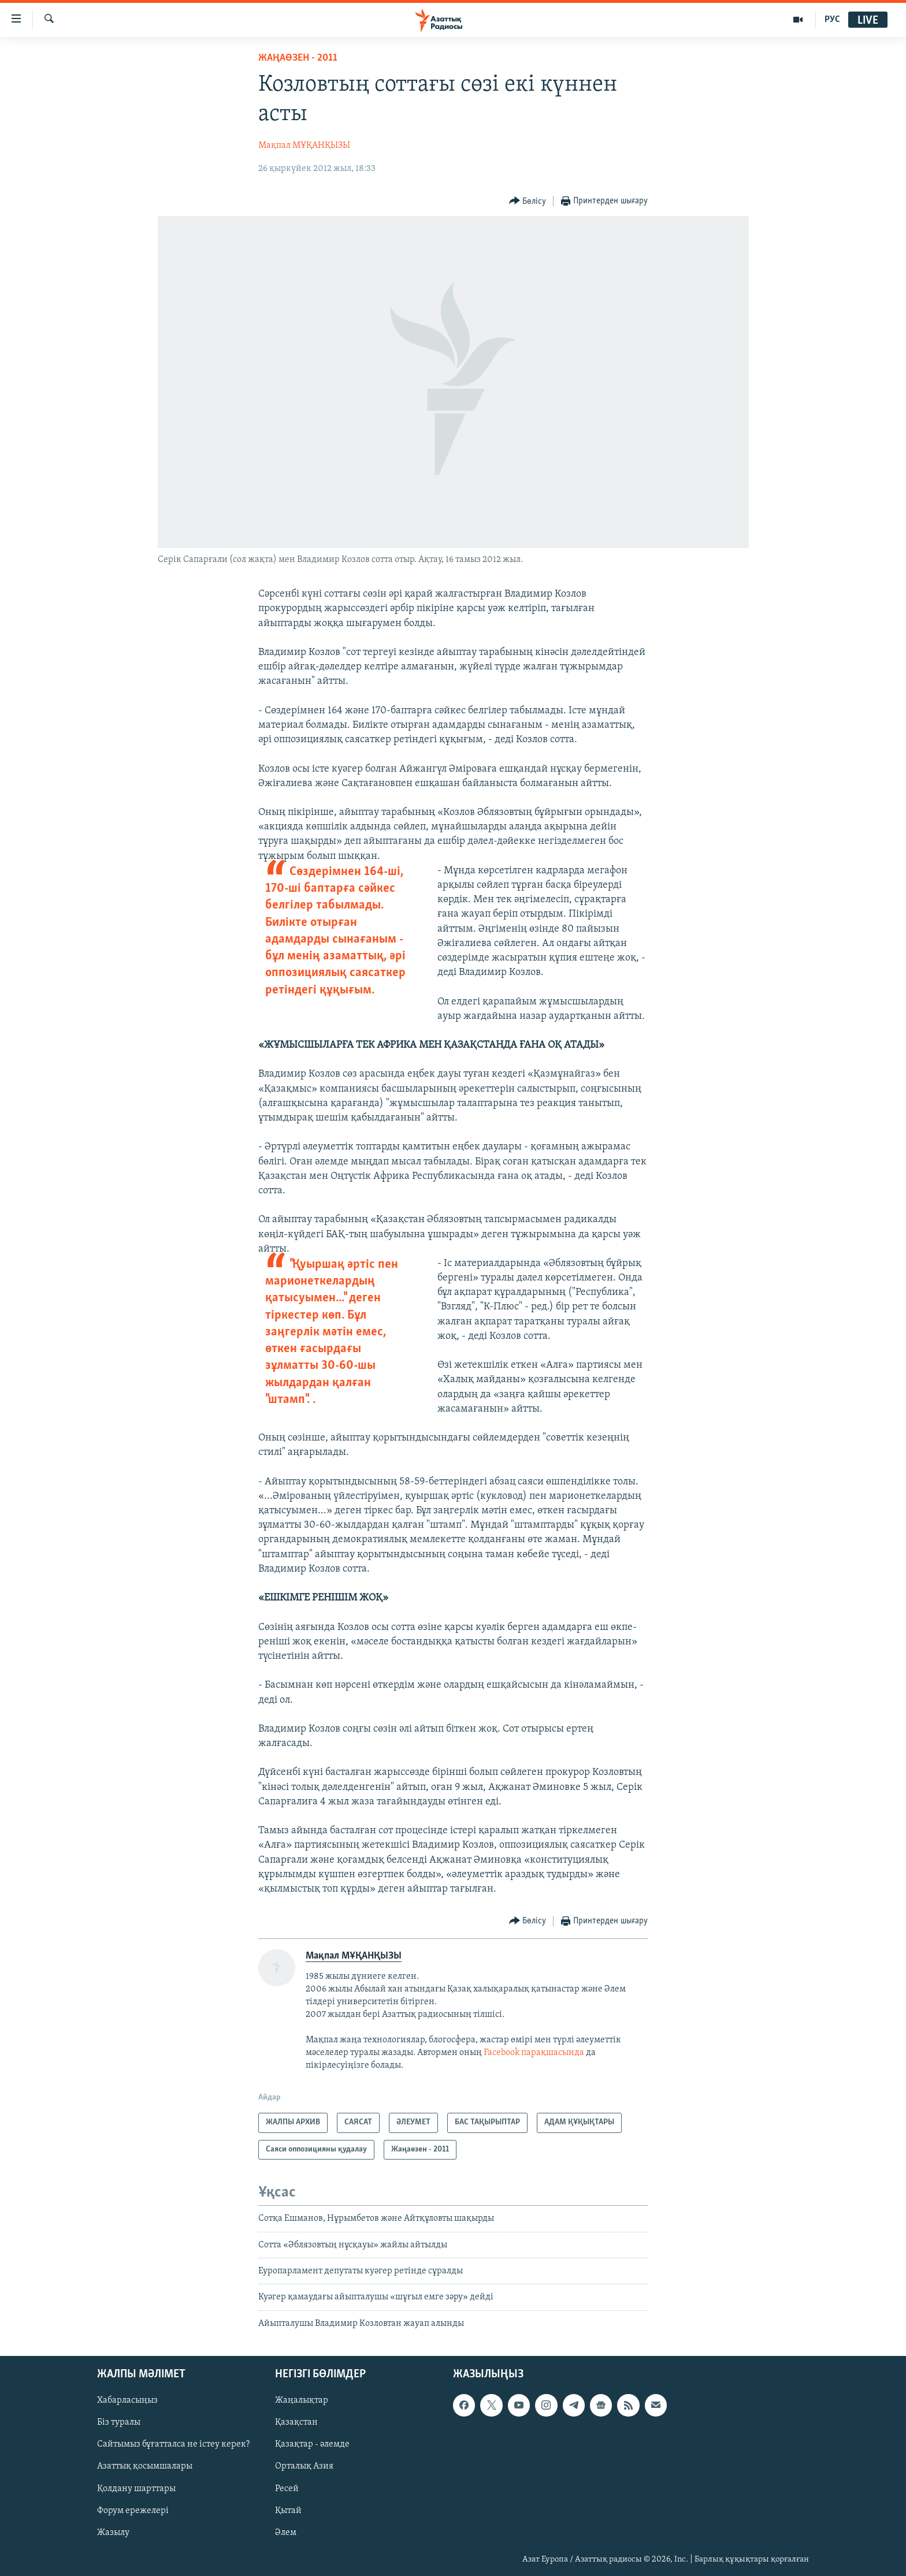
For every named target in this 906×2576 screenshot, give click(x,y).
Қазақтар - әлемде (312, 2445)
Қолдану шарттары (136, 2488)
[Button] (528, 201)
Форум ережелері (133, 2510)
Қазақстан (296, 2423)
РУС (832, 19)
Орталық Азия (304, 2466)
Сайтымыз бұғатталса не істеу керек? (173, 2445)
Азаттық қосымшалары (144, 2466)
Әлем (285, 2532)
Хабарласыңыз (127, 2401)
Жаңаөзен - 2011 (297, 58)
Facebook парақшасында (534, 2052)
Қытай (288, 2510)
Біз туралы (118, 2423)
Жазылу (113, 2532)
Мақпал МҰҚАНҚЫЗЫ (304, 145)
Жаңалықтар (301, 2401)
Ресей (287, 2488)
